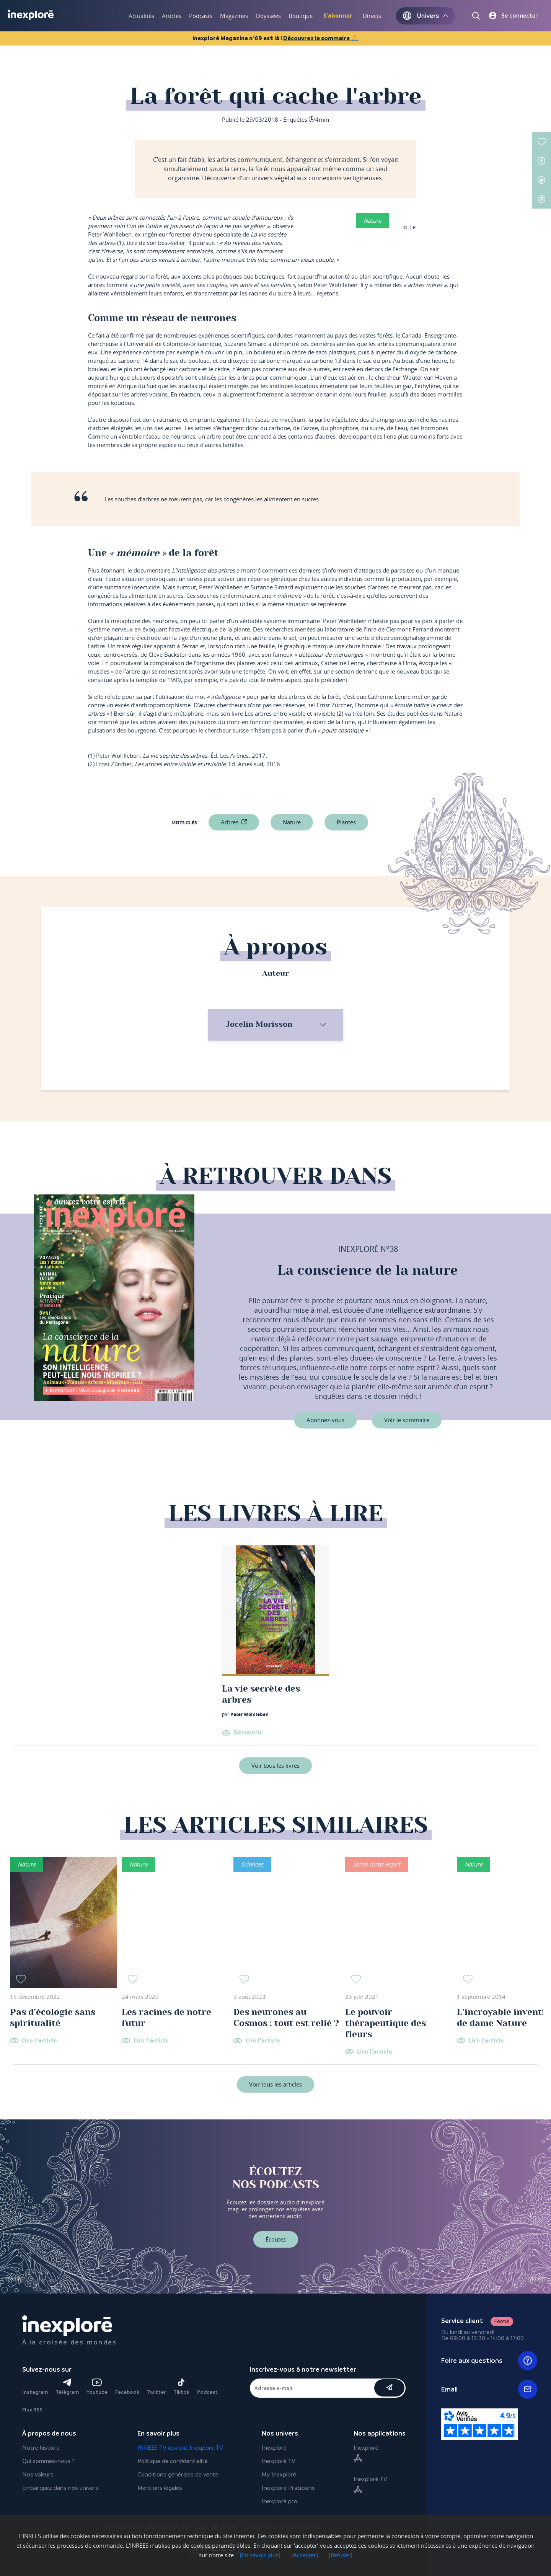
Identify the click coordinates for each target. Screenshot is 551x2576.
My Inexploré (279, 2474)
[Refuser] (340, 2555)
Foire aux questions (489, 2360)
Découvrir (248, 1732)
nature (292, 822)
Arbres (229, 822)
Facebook (127, 2392)
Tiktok (181, 2387)
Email (489, 2389)
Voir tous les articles (275, 2084)
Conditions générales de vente (177, 2474)
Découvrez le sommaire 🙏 (321, 38)
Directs (372, 16)
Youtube (97, 2387)
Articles (171, 16)
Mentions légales (159, 2488)
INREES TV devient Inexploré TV (180, 2447)
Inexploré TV (278, 2461)
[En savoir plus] (260, 2555)
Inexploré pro (279, 2501)
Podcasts (200, 16)
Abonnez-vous (325, 1420)
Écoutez (276, 2239)
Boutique (301, 16)
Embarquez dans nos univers (60, 2488)
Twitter (156, 2392)
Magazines (234, 16)
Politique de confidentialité (172, 2461)
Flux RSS (32, 2410)
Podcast (207, 2392)
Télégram (67, 2387)
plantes (346, 822)
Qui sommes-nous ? (48, 2461)
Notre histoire (41, 2447)
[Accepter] (304, 2555)
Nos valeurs (38, 2474)
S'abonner (337, 15)
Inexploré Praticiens (288, 2488)
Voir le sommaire (406, 1420)
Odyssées (268, 16)
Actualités (141, 16)
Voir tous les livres (275, 1765)
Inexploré (274, 2447)
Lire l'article (39, 2040)
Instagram (35, 2392)
